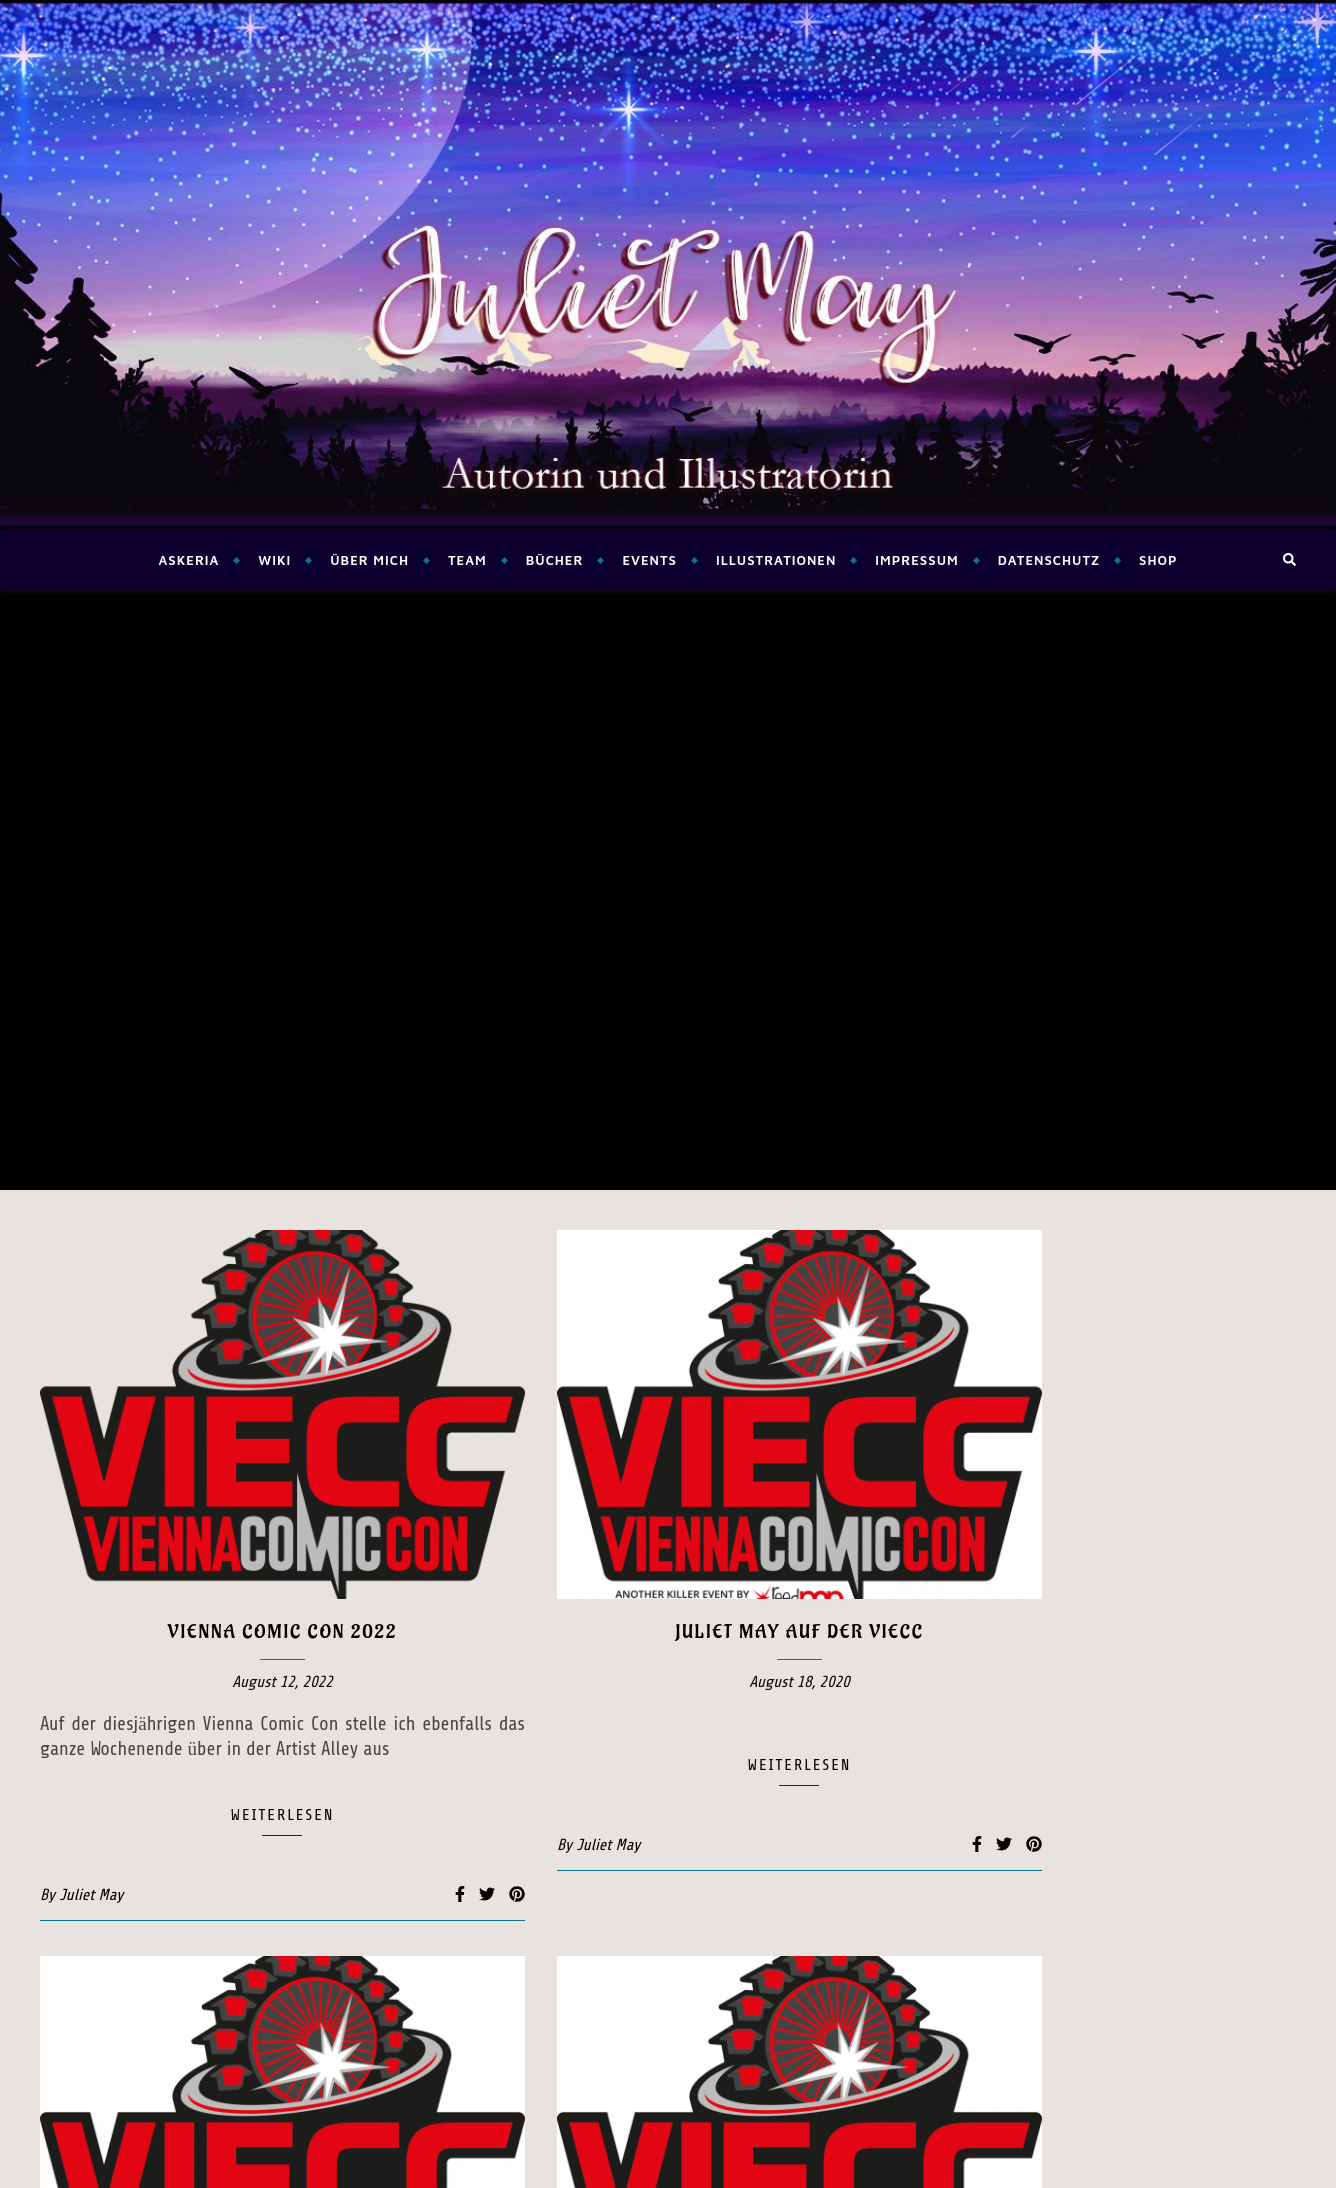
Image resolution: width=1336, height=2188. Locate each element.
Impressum (916, 560)
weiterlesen (282, 1215)
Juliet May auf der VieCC (799, 1032)
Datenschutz (1049, 560)
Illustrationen (776, 560)
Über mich (369, 560)
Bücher (555, 560)
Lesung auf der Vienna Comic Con (282, 1757)
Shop (1158, 560)
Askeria (188, 560)
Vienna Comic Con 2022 (282, 1032)
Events (649, 560)
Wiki (274, 560)
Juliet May (91, 1295)
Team (467, 560)
